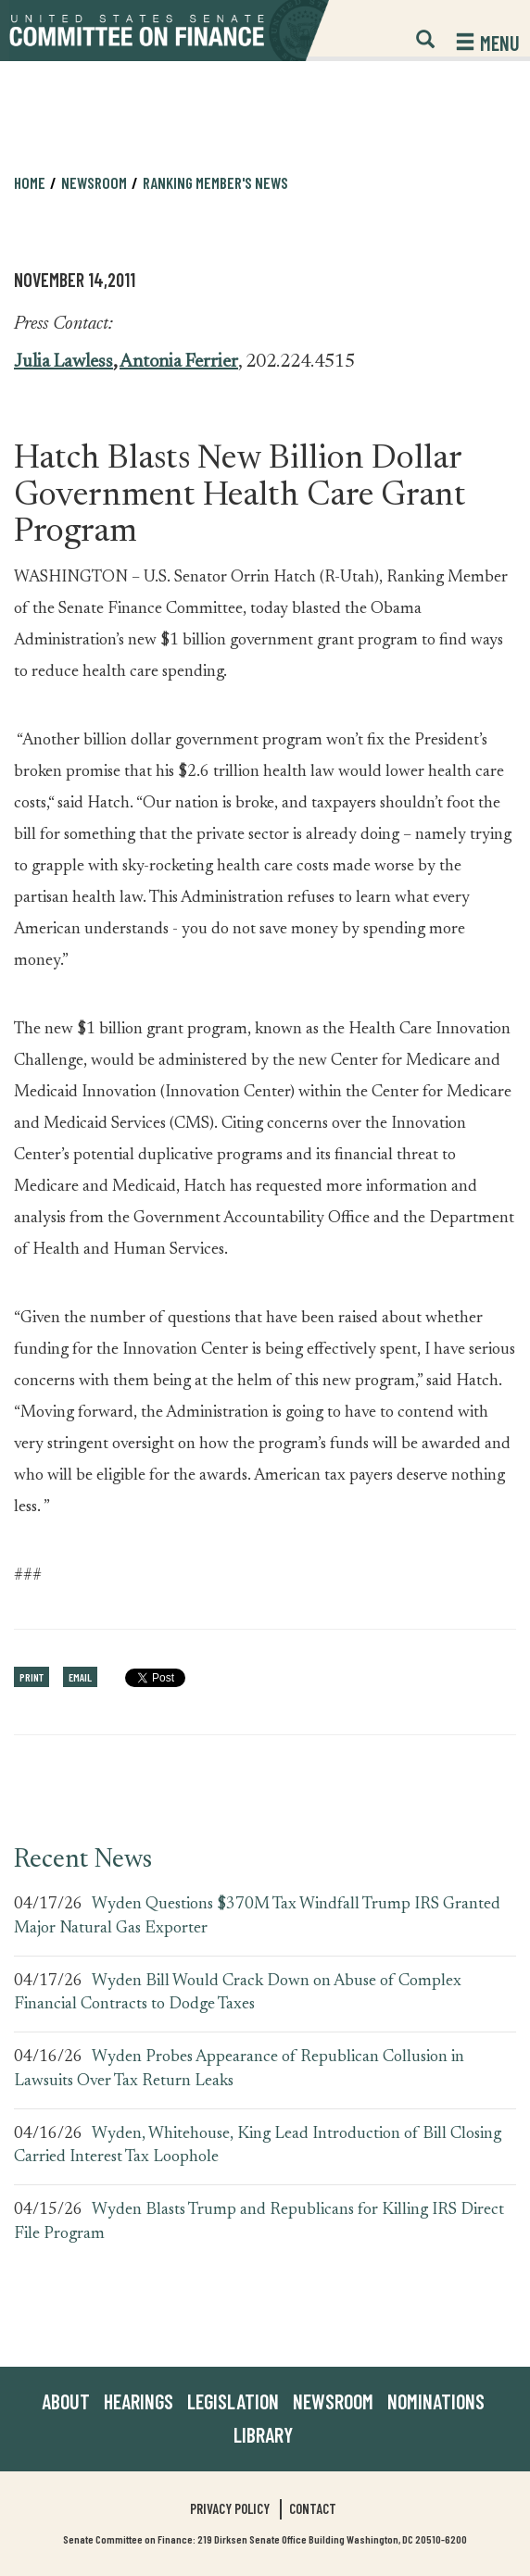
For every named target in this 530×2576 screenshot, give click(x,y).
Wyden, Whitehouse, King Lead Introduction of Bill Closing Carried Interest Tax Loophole (257, 2146)
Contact (312, 2508)
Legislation (233, 2401)
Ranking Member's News (215, 182)
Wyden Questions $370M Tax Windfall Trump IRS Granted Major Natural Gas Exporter (257, 1916)
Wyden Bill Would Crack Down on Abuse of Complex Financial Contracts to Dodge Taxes (237, 1993)
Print (31, 1676)
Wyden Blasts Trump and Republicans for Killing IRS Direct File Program (259, 2222)
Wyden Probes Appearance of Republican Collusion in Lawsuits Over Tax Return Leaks (239, 2069)
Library (263, 2434)
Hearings (138, 2401)
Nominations (436, 2401)
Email (80, 1676)
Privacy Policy (230, 2508)
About (66, 2401)
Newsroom (94, 182)
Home (29, 182)
